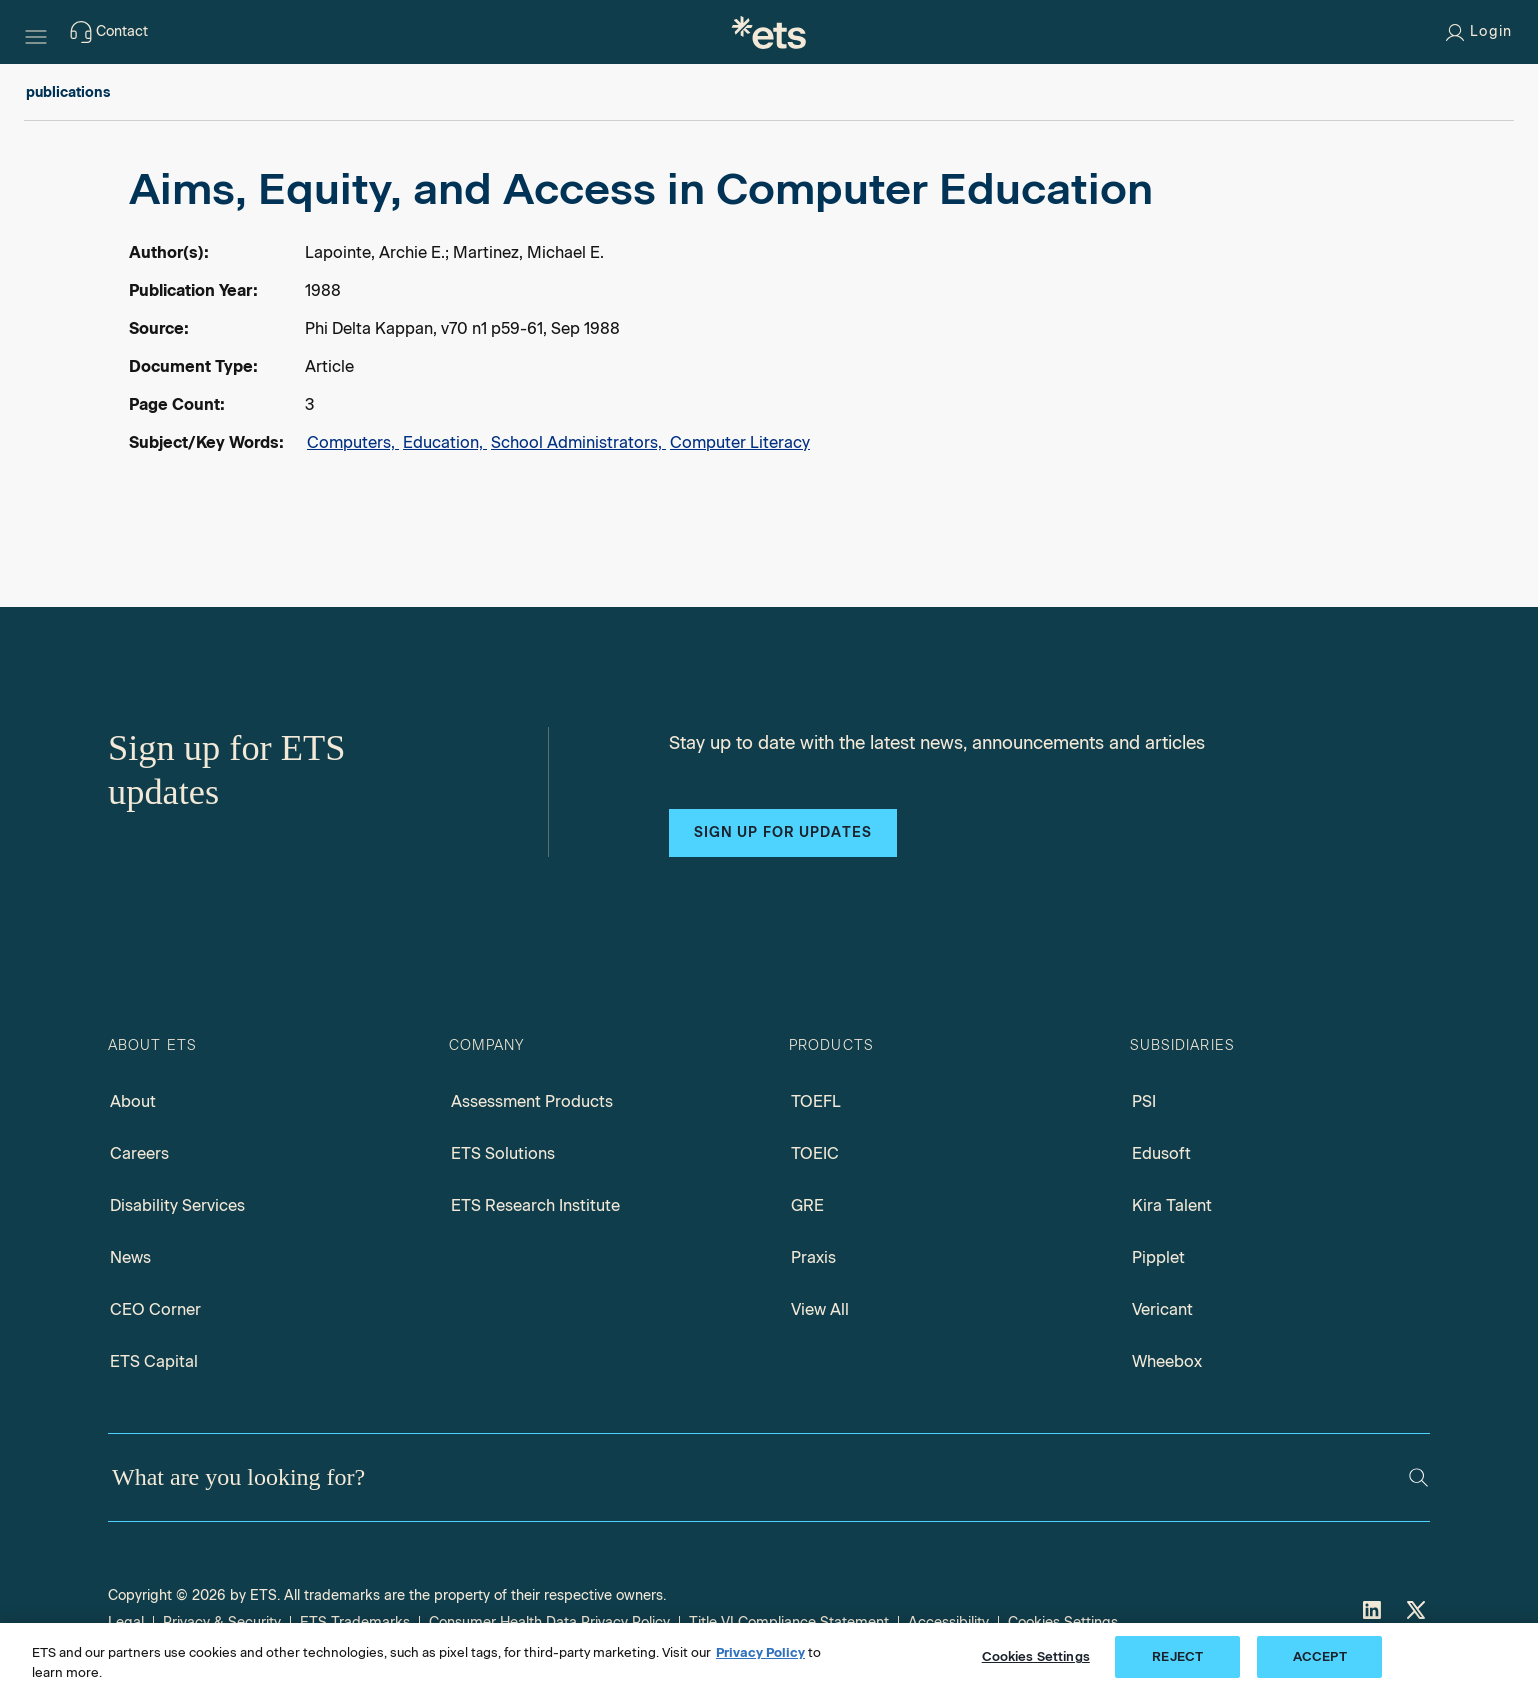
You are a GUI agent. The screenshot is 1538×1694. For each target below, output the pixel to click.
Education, (445, 442)
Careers (139, 1153)
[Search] (1418, 1477)
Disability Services (177, 1205)
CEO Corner (155, 1309)
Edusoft (1161, 1153)
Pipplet (1158, 1257)
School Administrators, (578, 442)
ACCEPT (1320, 1656)
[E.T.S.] (769, 32)
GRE (807, 1205)
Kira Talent (1172, 1205)
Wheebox (1167, 1361)
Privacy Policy (760, 1652)
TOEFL (816, 1101)
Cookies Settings (1036, 1656)
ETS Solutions (503, 1153)
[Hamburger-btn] (36, 32)
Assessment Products (532, 1101)
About (133, 1101)
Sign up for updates (783, 832)
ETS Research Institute (535, 1205)
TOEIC (815, 1153)
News (130, 1257)
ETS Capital (154, 1361)
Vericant (1162, 1309)
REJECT (1177, 1656)
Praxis (813, 1257)
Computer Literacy (740, 442)
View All (820, 1309)
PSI (1144, 1101)
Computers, (353, 442)
